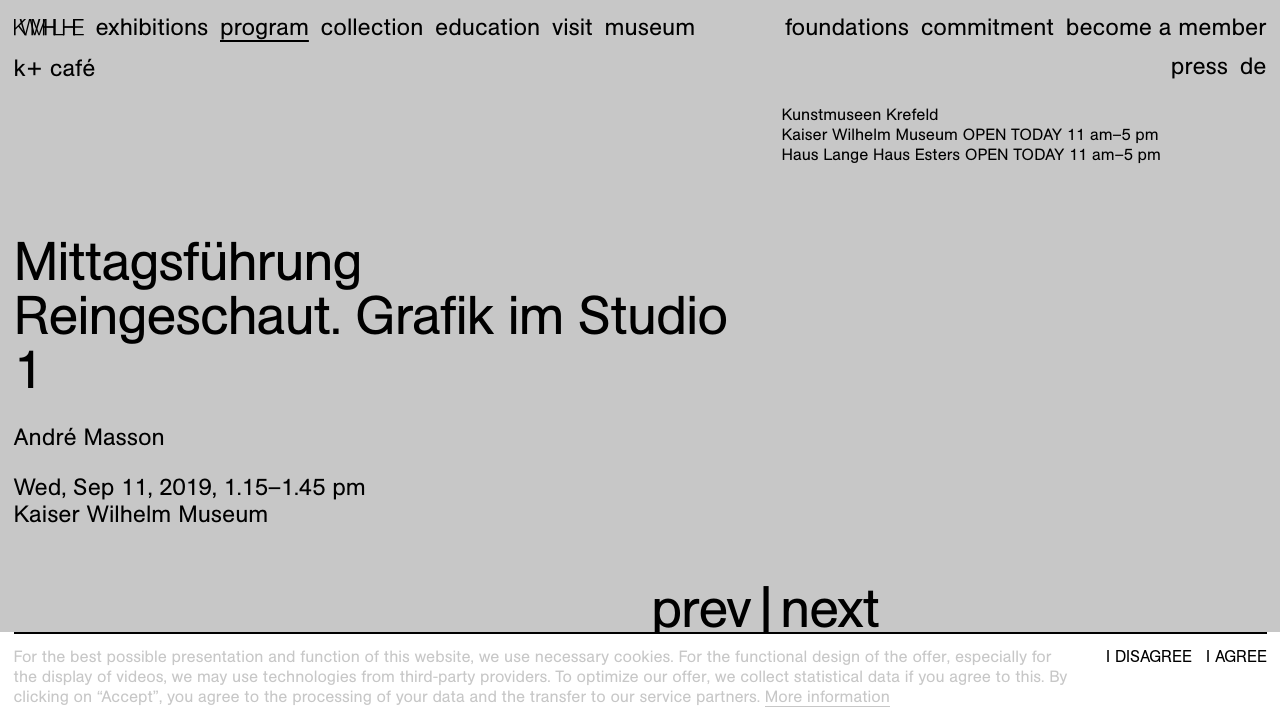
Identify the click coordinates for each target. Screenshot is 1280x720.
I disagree (1149, 657)
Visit (572, 27)
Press (1199, 66)
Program (264, 27)
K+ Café (55, 68)
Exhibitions (151, 27)
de (1253, 66)
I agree (1236, 657)
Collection (372, 27)
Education (487, 27)
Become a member (1166, 27)
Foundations (847, 27)
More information (827, 696)
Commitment (987, 27)
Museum (650, 27)
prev (701, 608)
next (829, 608)
